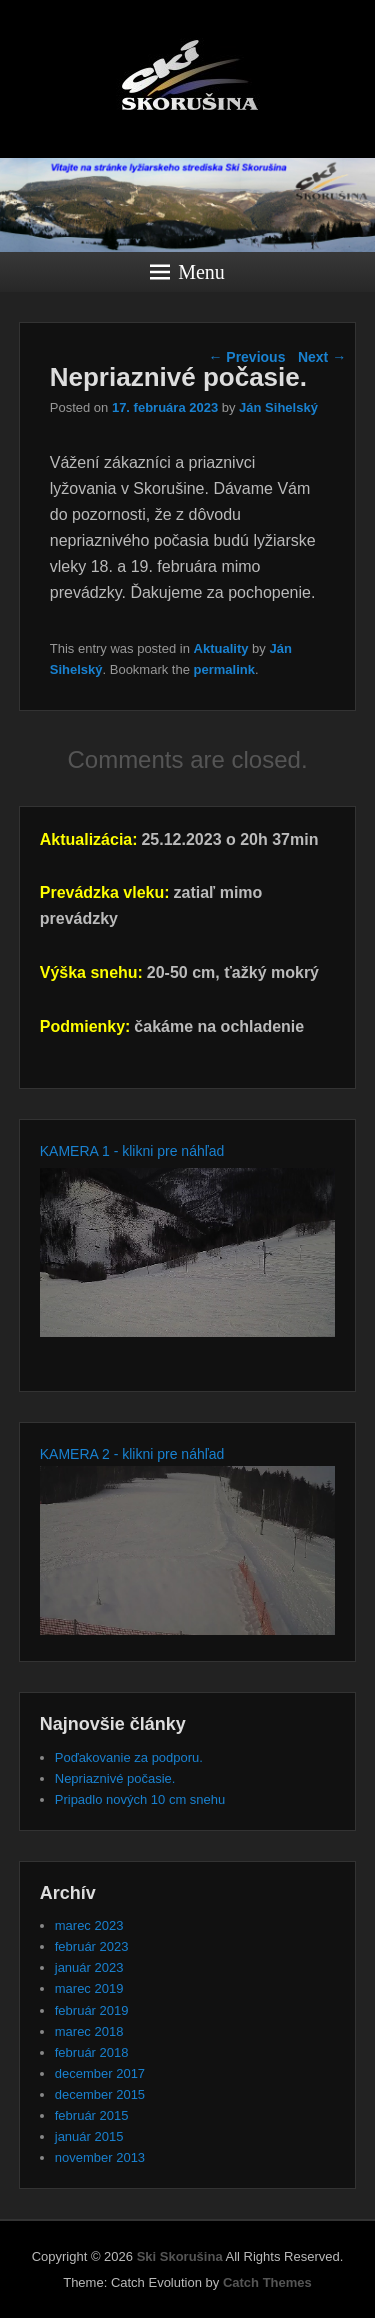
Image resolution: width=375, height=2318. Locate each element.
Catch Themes (267, 2282)
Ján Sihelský (278, 407)
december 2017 (100, 2073)
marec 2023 (89, 1925)
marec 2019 (89, 1988)
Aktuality (221, 648)
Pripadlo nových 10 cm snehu (140, 1799)
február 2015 (92, 2115)
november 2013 (100, 2157)
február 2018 (92, 2052)
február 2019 (92, 2010)
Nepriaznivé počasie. (115, 1778)
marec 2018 (89, 2031)
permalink (224, 669)
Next (322, 357)
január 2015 (89, 2136)
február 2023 (92, 1946)
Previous (246, 357)
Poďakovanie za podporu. (129, 1757)
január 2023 (89, 1967)
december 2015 (100, 2094)
